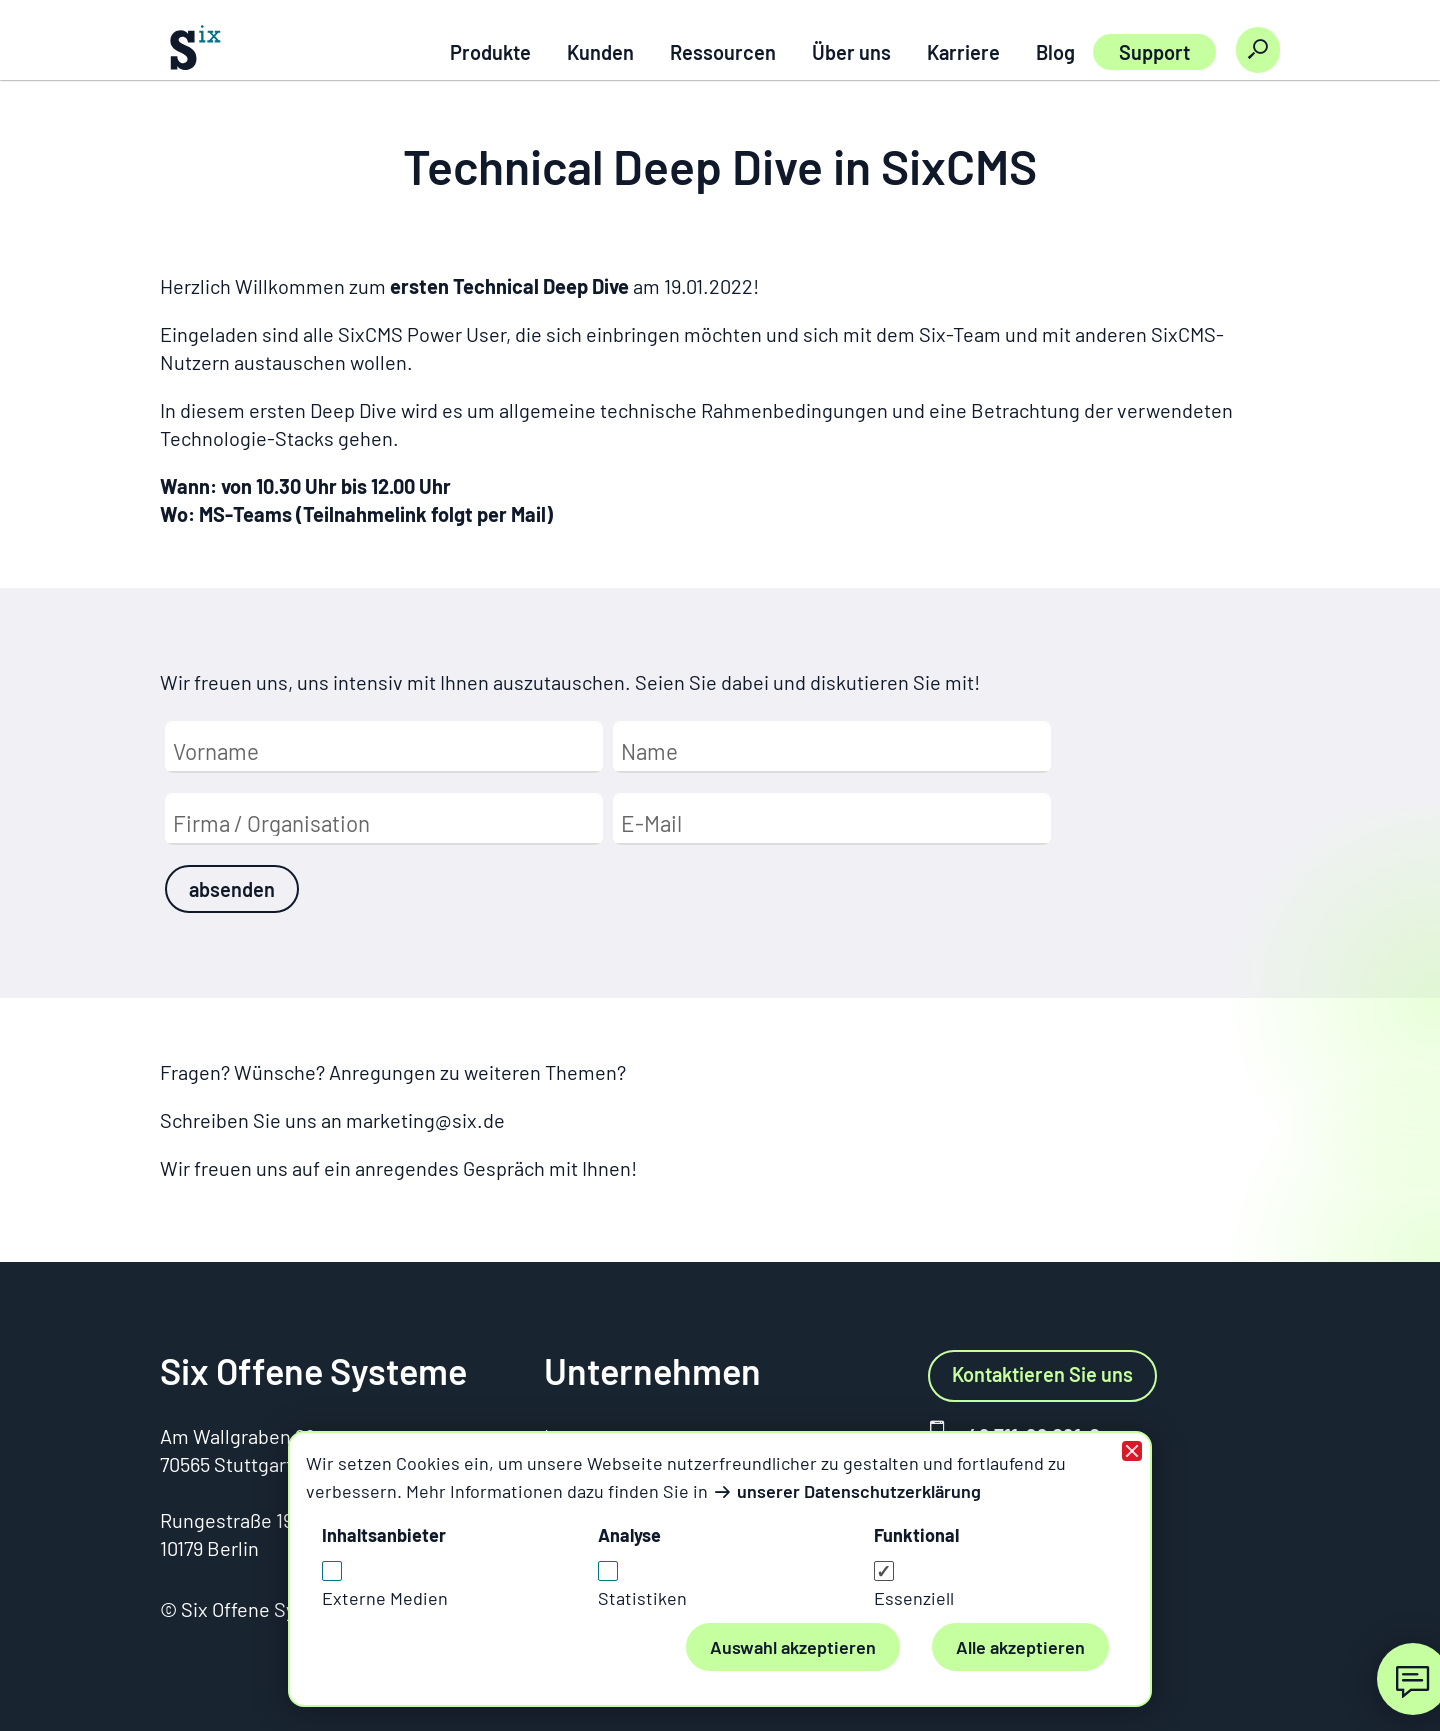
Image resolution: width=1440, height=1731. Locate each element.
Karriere (963, 52)
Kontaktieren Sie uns (1042, 1374)
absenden (232, 889)
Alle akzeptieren (1020, 1647)
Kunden (600, 52)
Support (1154, 52)
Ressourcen (723, 52)
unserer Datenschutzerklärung (859, 1491)
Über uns (851, 52)
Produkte (490, 52)
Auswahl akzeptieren (793, 1647)
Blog (1055, 52)
